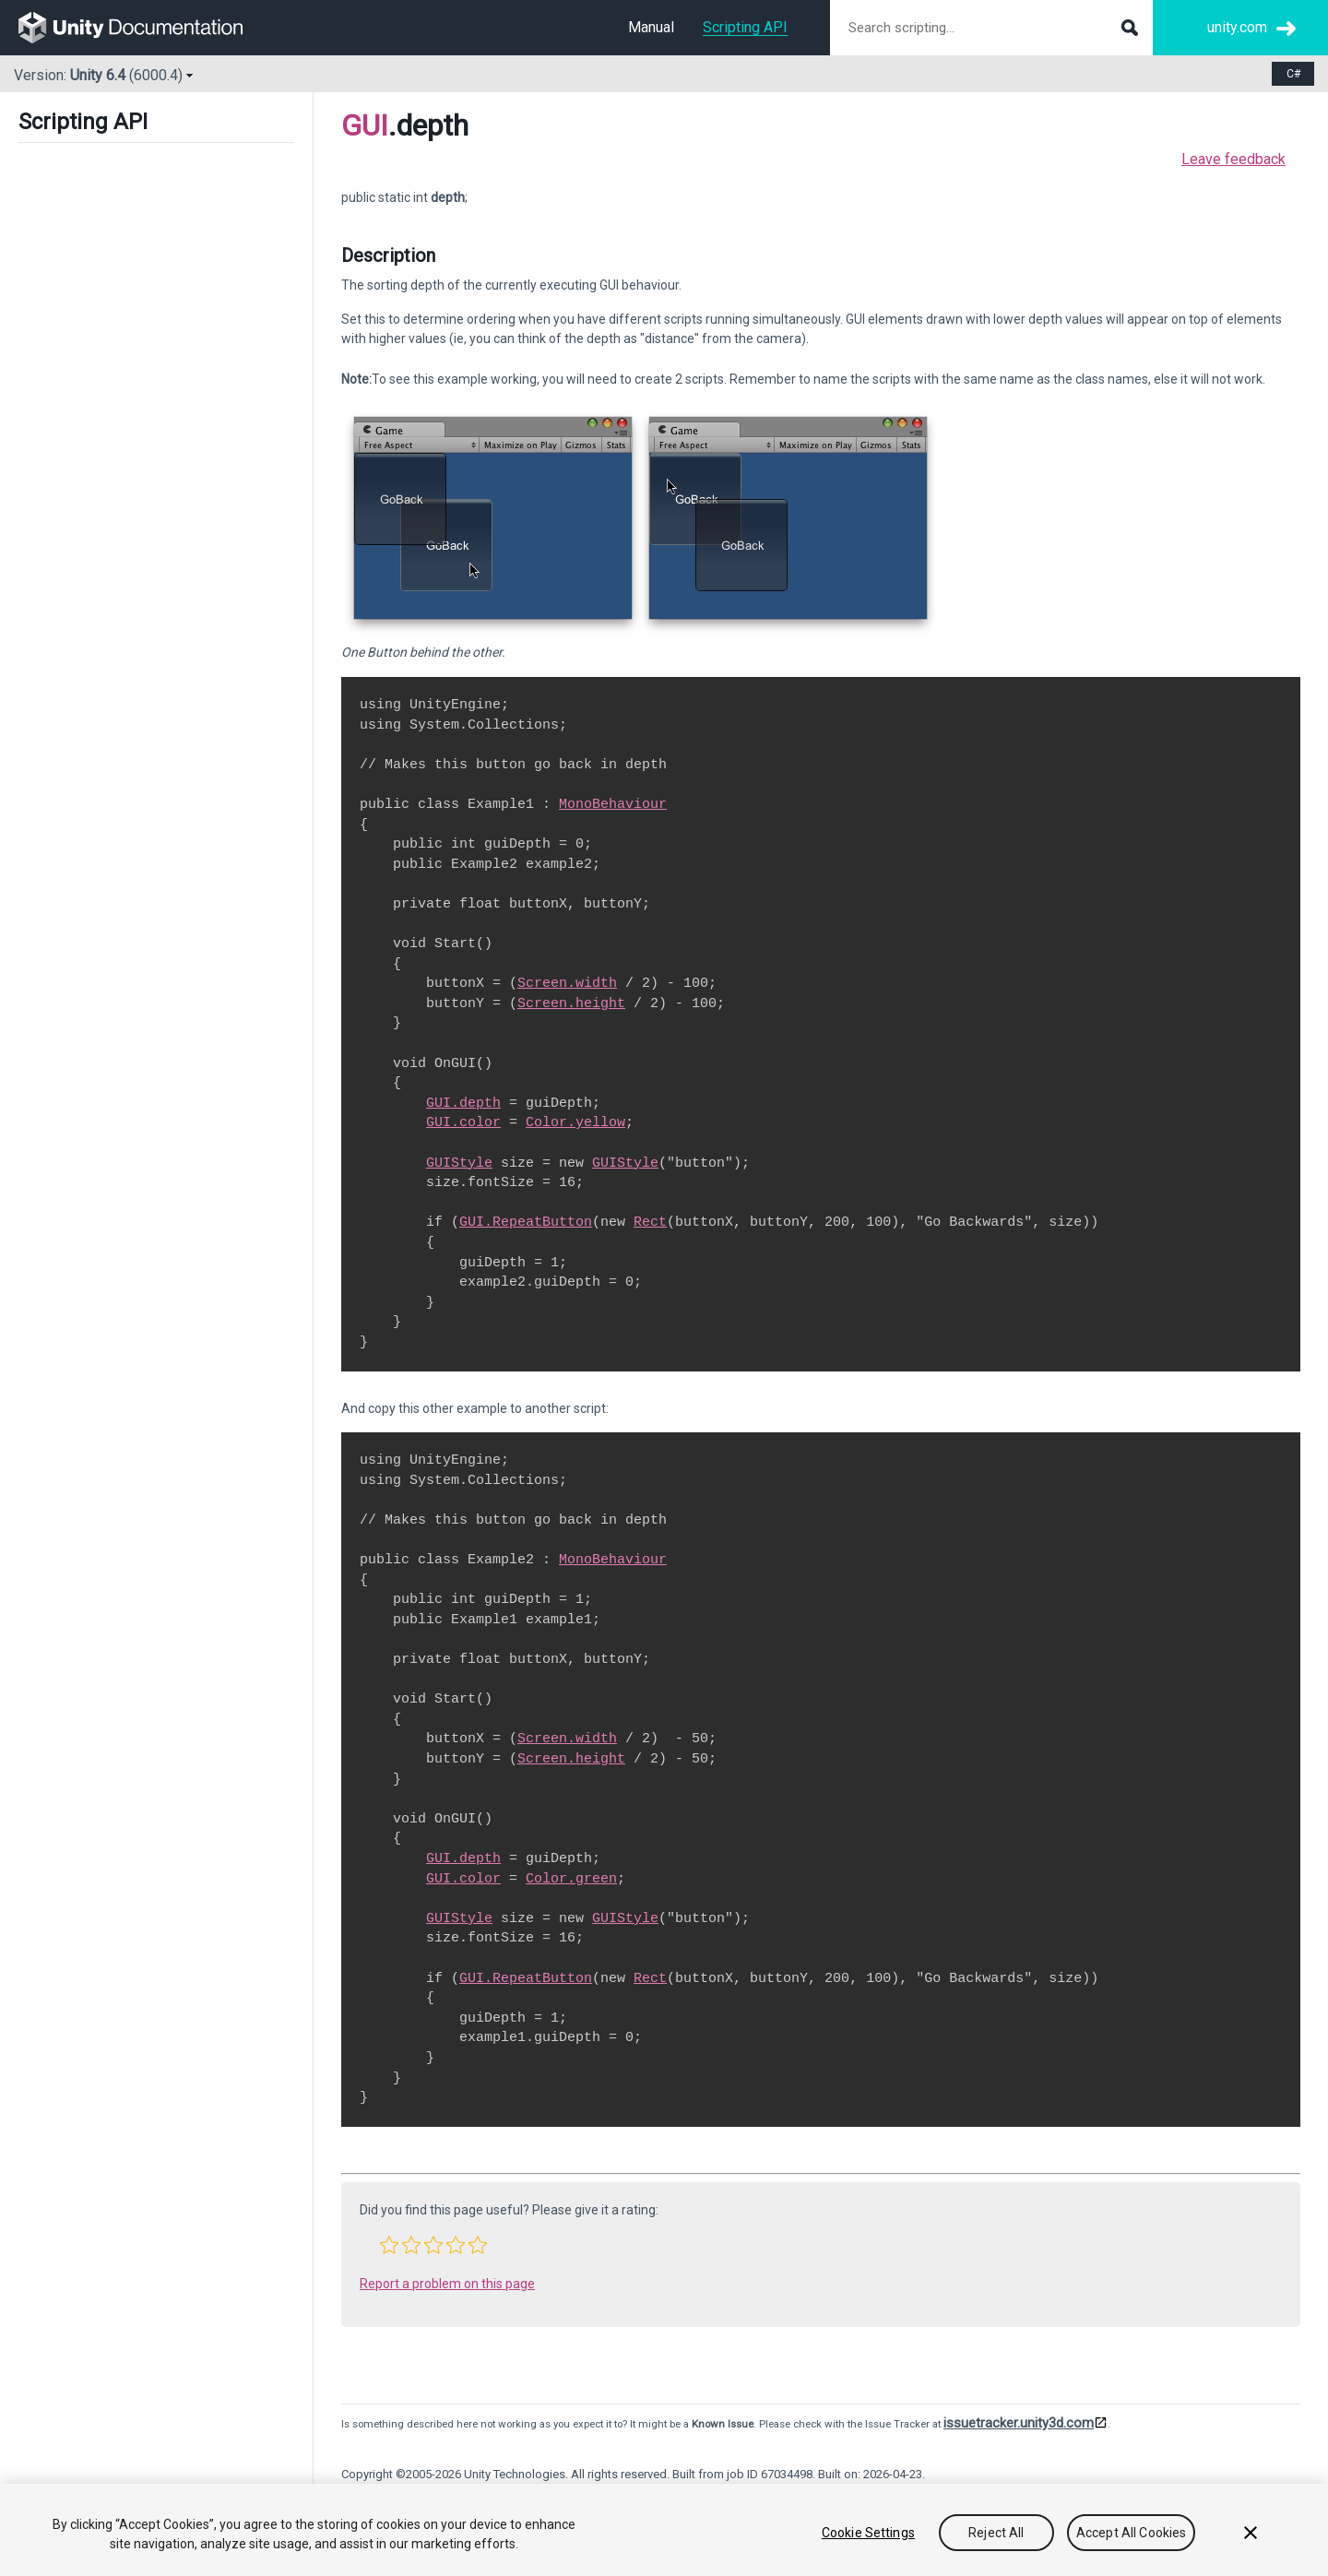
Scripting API (745, 27)
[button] (389, 2245)
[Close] (1250, 2532)
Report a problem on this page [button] (447, 2283)
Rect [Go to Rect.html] (650, 1222)
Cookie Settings (868, 2532)
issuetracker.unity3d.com (1018, 2423)
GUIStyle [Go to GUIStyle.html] (459, 1163)
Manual (651, 27)
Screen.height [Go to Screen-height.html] (571, 1003)
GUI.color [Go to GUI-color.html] (463, 1122)
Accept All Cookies (1131, 2532)
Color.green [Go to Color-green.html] (571, 1879)
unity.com (1237, 27)
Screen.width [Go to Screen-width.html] (567, 983)
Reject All (996, 2532)
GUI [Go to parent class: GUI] (364, 125)
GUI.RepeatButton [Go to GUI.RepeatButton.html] (525, 1222)
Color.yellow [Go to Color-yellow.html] (575, 1122)
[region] (664, 2530)
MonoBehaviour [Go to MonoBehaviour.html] (613, 804)
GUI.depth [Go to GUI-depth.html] (463, 1103)
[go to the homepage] (143, 27)
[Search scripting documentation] (991, 27)
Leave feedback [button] (1233, 159)
